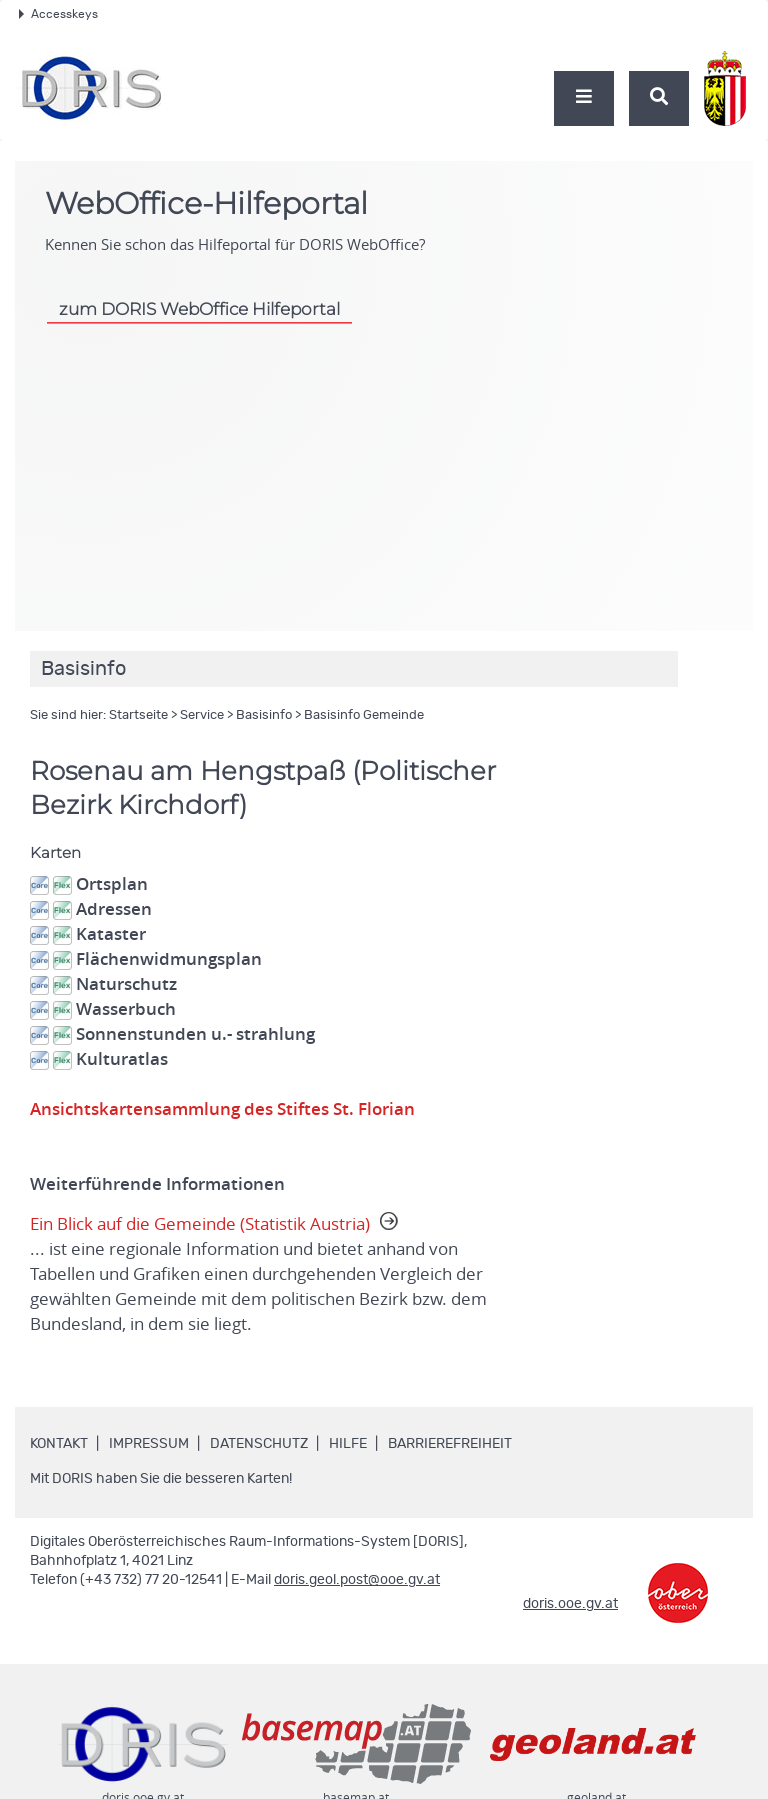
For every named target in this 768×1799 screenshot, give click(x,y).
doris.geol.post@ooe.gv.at (357, 1580)
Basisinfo (264, 715)
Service (202, 715)
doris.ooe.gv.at (570, 1604)
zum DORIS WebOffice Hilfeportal (199, 309)
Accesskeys (58, 14)
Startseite (138, 715)
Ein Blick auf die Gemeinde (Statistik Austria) (266, 1275)
